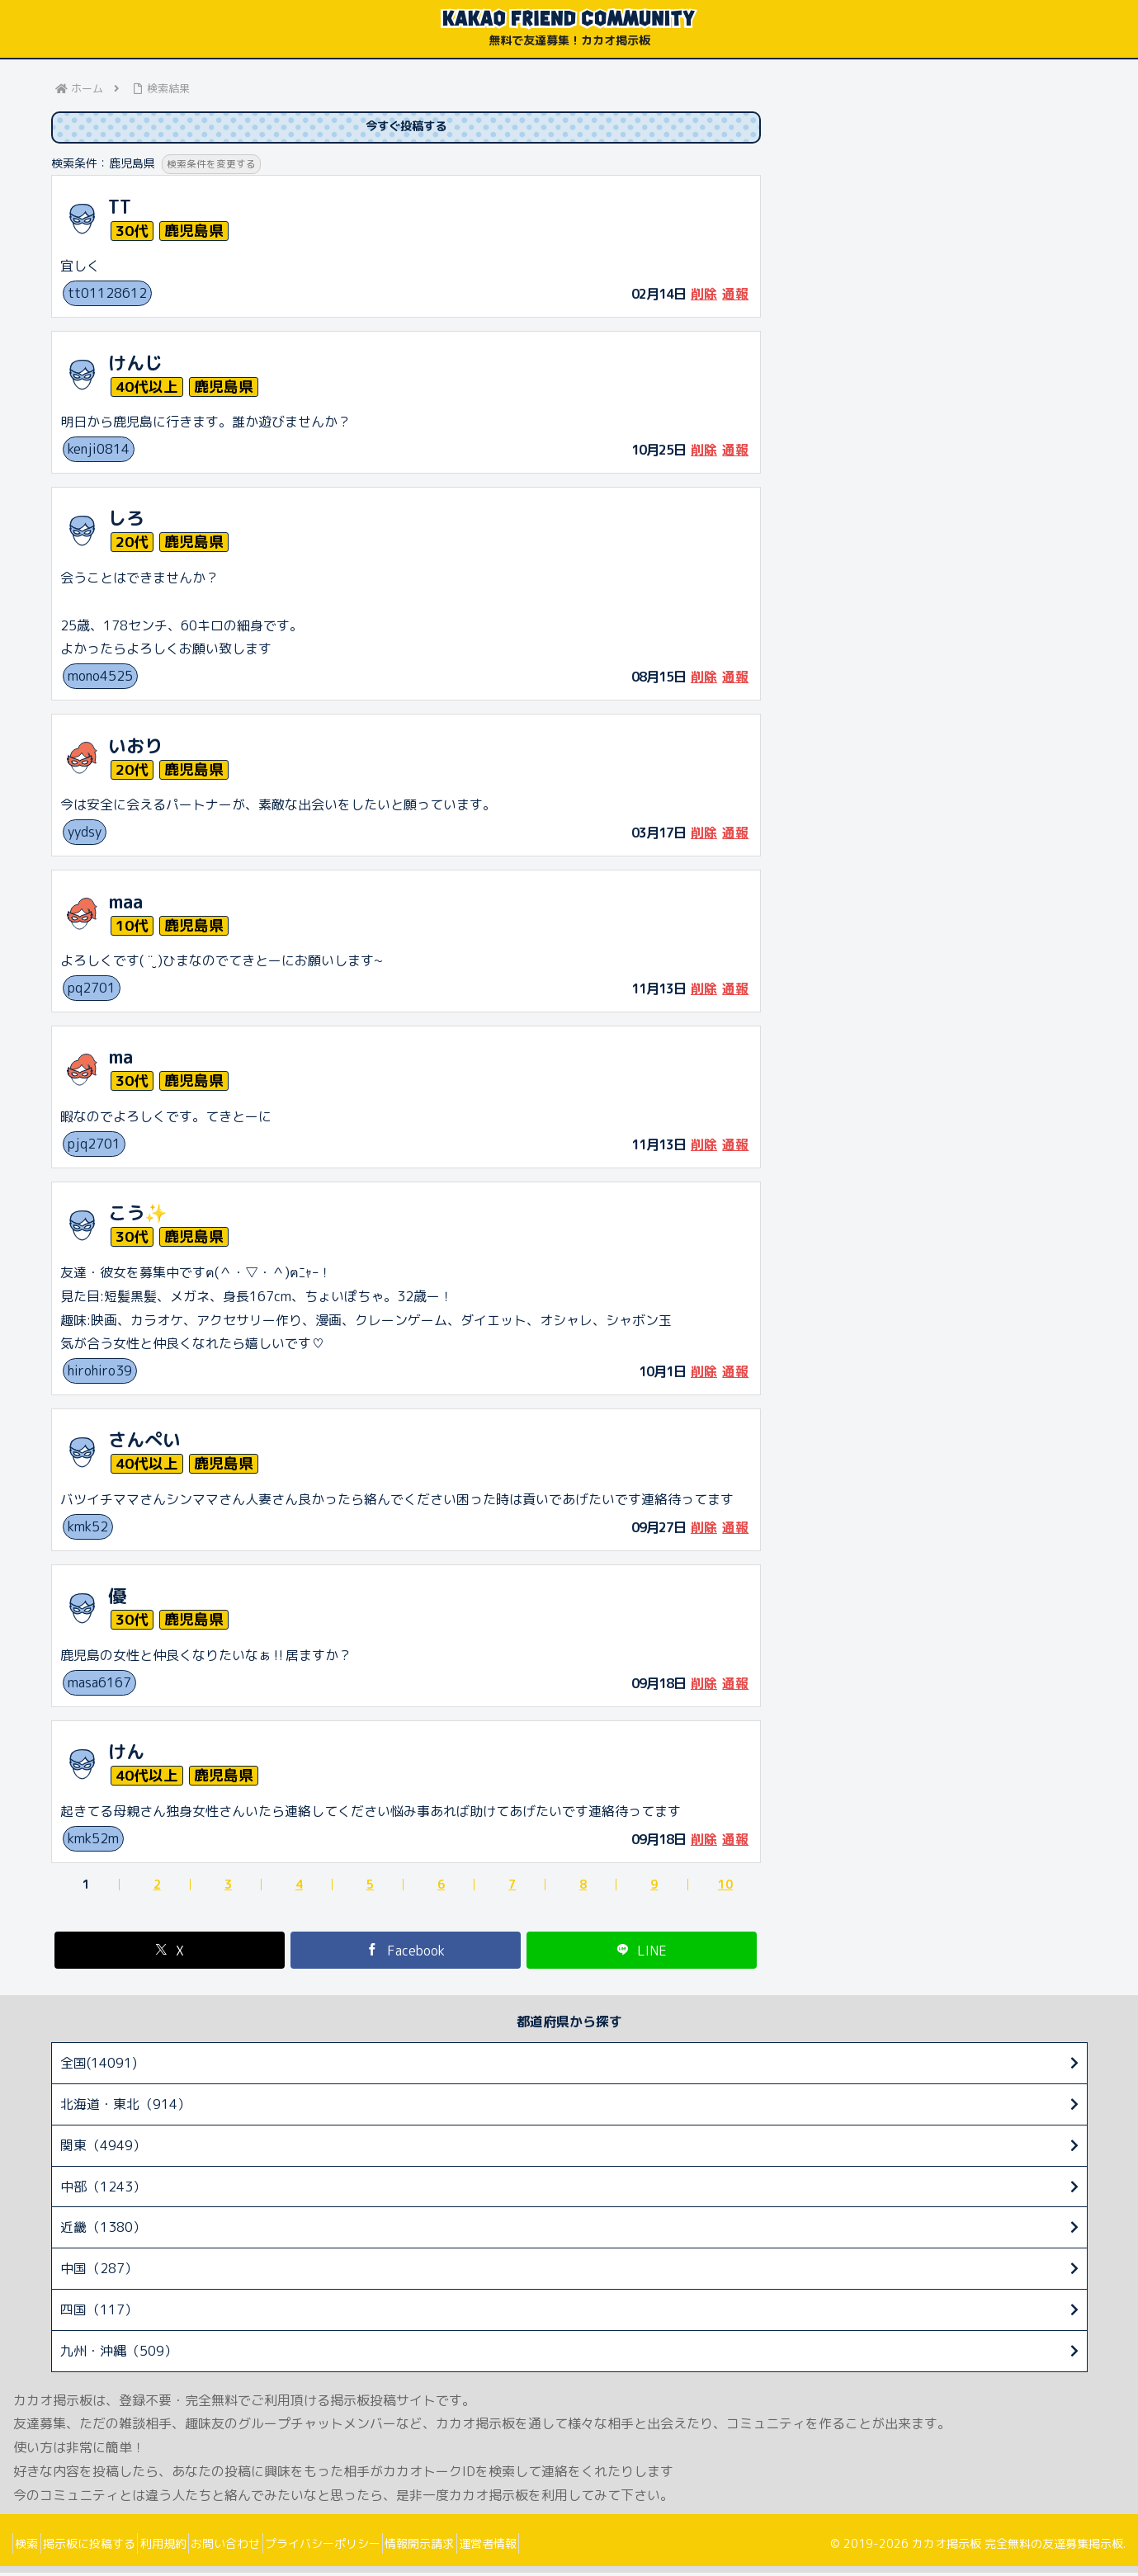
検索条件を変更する (215, 167)
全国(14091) (98, 2066)
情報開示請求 (489, 2546)
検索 (33, 2546)
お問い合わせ (270, 2546)
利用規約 (195, 2546)
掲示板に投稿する (108, 2546)
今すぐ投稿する (406, 129)
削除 (704, 297)
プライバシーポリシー (379, 2546)
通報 (735, 297)
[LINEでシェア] (642, 1953)
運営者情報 (570, 2546)
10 (725, 1888)
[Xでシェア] (170, 1953)
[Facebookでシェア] (406, 1953)
